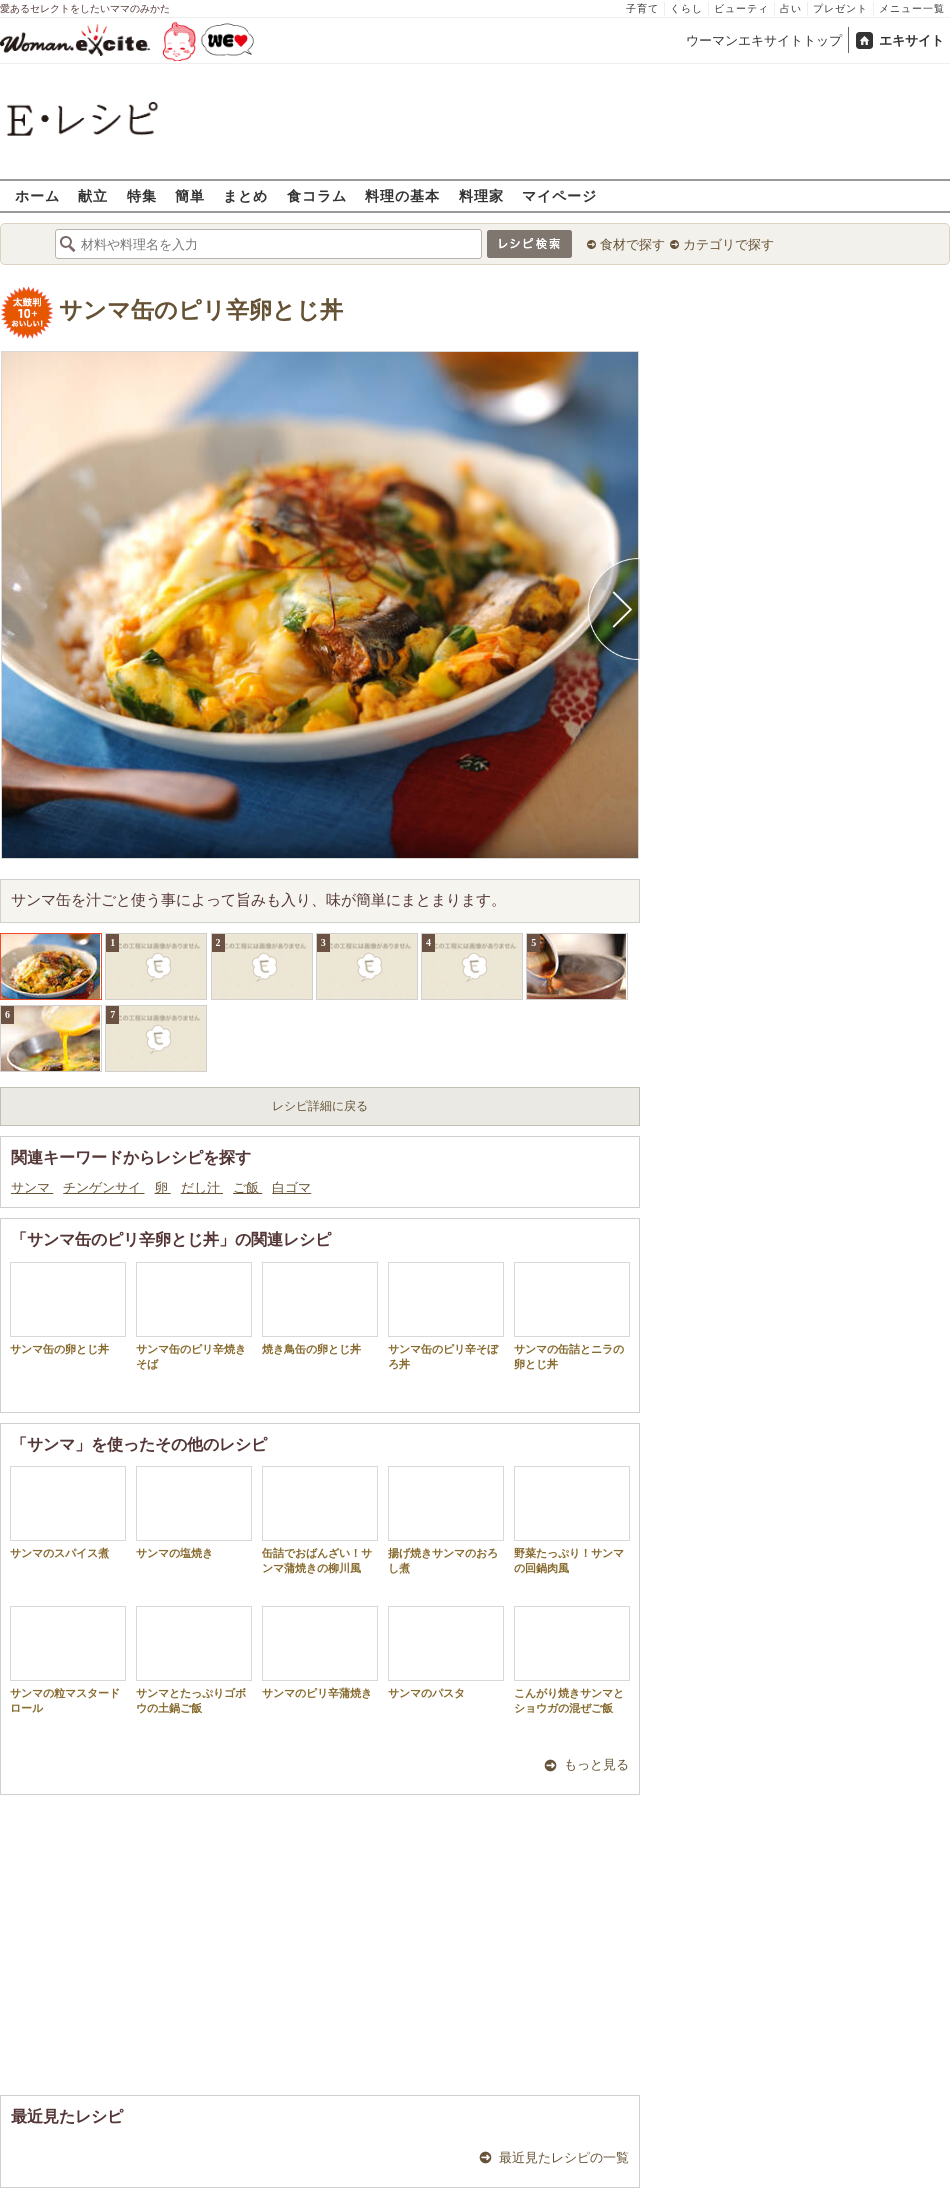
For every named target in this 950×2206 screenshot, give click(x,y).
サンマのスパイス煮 (68, 1512)
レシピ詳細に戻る (320, 1106)
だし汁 (202, 1187)
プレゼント (840, 8)
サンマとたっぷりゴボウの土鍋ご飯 (194, 1660)
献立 (93, 195)
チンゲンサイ (103, 1187)
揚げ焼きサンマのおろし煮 (446, 1520)
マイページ (559, 195)
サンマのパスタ (446, 1652)
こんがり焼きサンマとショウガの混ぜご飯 (572, 1660)
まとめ (245, 195)
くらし (686, 8)
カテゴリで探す (728, 244)
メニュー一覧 (912, 8)
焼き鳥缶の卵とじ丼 (320, 1308)
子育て (642, 8)
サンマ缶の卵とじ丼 (68, 1308)
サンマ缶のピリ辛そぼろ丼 (446, 1316)
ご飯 (247, 1187)
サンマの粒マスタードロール (68, 1660)
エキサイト (911, 40)
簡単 (190, 195)
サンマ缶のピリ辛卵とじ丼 (201, 310)
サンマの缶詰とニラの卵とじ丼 (572, 1316)
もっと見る (596, 1764)
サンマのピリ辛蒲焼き (320, 1652)
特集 (142, 195)
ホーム (37, 195)
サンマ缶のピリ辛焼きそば (194, 1316)
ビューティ (741, 8)
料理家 (481, 195)
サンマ (32, 1187)
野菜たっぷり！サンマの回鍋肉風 (572, 1520)
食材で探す (632, 244)
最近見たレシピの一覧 (564, 2157)
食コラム (317, 195)
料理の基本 (402, 195)
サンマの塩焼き (194, 1512)
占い (791, 8)
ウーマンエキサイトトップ (764, 40)
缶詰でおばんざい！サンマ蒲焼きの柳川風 (320, 1520)
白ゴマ (291, 1187)
